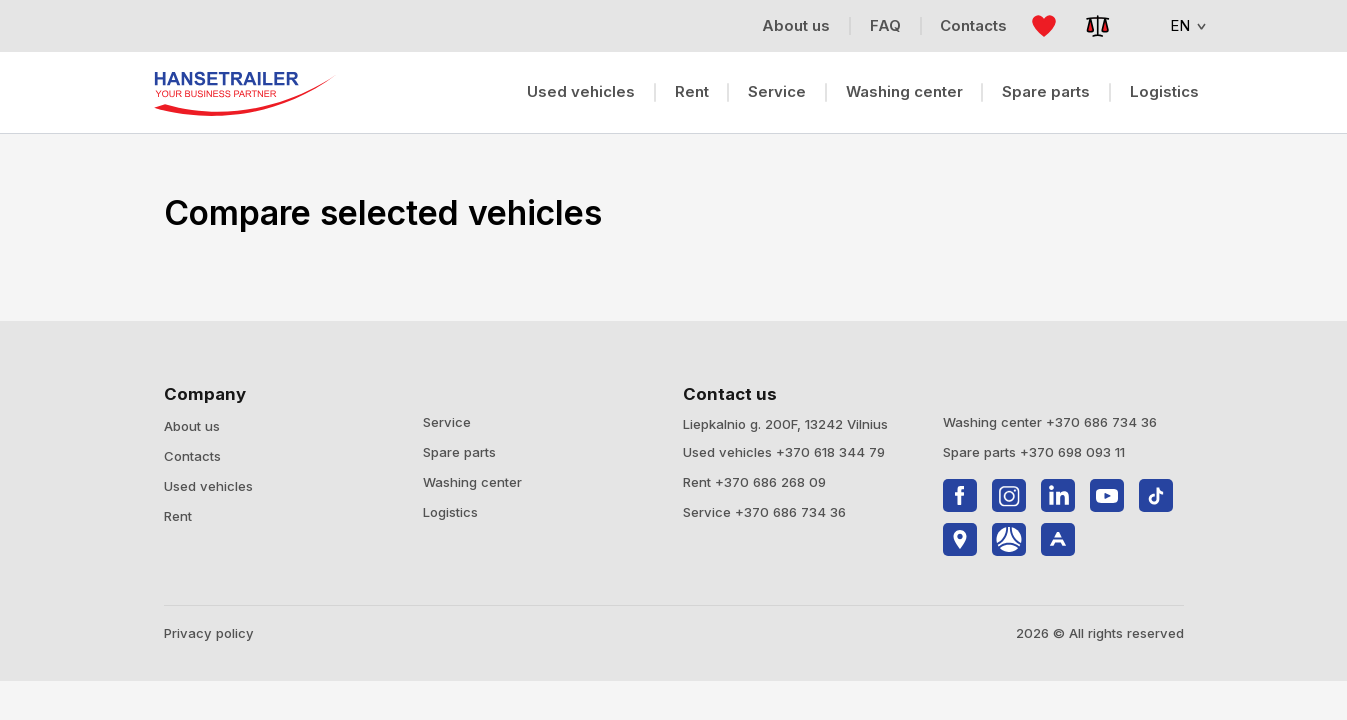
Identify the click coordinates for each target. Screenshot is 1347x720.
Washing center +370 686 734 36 (1050, 422)
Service (777, 91)
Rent (692, 91)
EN (1174, 25)
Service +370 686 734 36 (764, 512)
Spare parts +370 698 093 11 (1034, 452)
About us (192, 426)
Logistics (1164, 91)
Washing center (904, 91)
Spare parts (1046, 91)
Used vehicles (581, 91)
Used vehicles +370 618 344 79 (784, 452)
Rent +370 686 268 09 (754, 482)
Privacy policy (209, 633)
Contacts (192, 456)
